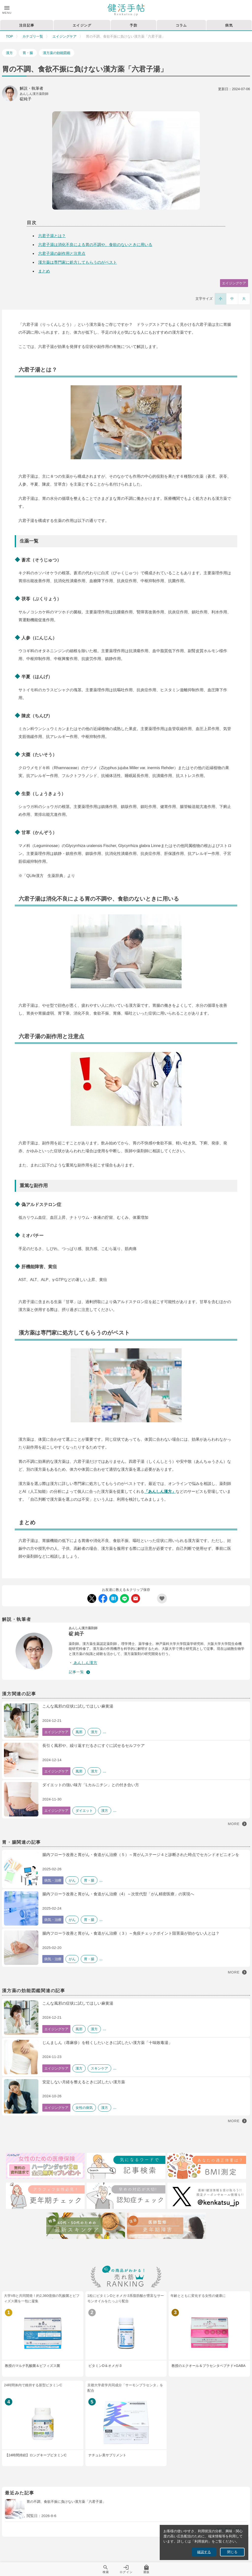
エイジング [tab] (82, 25)
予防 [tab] (133, 25)
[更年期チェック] (45, 2197)
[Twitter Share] (92, 1598)
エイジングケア (64, 36)
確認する (204, 2552)
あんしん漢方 (85, 1663)
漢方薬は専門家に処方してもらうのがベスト (77, 262)
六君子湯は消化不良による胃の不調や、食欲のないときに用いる (95, 245)
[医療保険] (45, 2167)
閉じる (232, 2552)
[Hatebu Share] (114, 1598)
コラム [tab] (181, 25)
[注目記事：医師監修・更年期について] (166, 2227)
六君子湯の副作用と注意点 (61, 253)
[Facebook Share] (103, 1598)
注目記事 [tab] (26, 25)
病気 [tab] (229, 25)
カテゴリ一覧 (32, 36)
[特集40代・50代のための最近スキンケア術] (85, 2227)
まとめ (44, 271)
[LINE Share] (124, 1598)
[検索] (126, 2167)
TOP (9, 36)
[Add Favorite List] (162, 1598)
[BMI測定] (206, 2167)
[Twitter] (206, 2197)
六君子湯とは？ (52, 236)
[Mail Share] (136, 1598)
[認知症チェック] (126, 2197)
